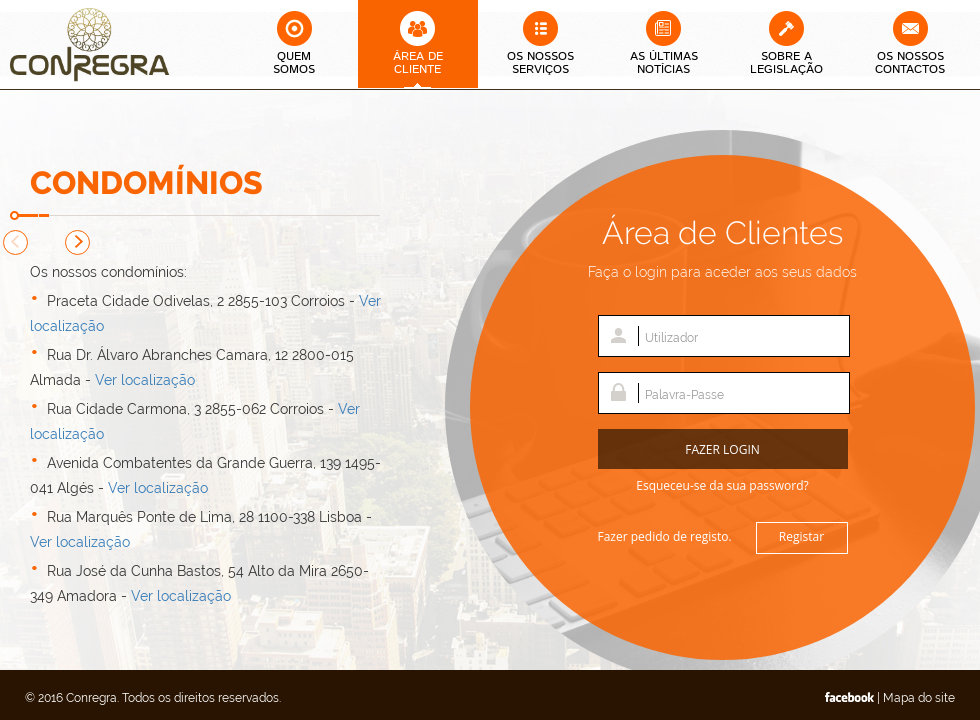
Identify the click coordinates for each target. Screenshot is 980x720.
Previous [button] (15, 242)
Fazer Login (722, 449)
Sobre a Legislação (786, 63)
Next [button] (77, 242)
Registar (801, 536)
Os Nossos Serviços (540, 63)
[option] (210, 447)
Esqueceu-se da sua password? (722, 485)
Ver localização (145, 380)
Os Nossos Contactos (910, 63)
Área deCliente (418, 63)
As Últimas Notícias (664, 63)
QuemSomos (294, 63)
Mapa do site (919, 698)
